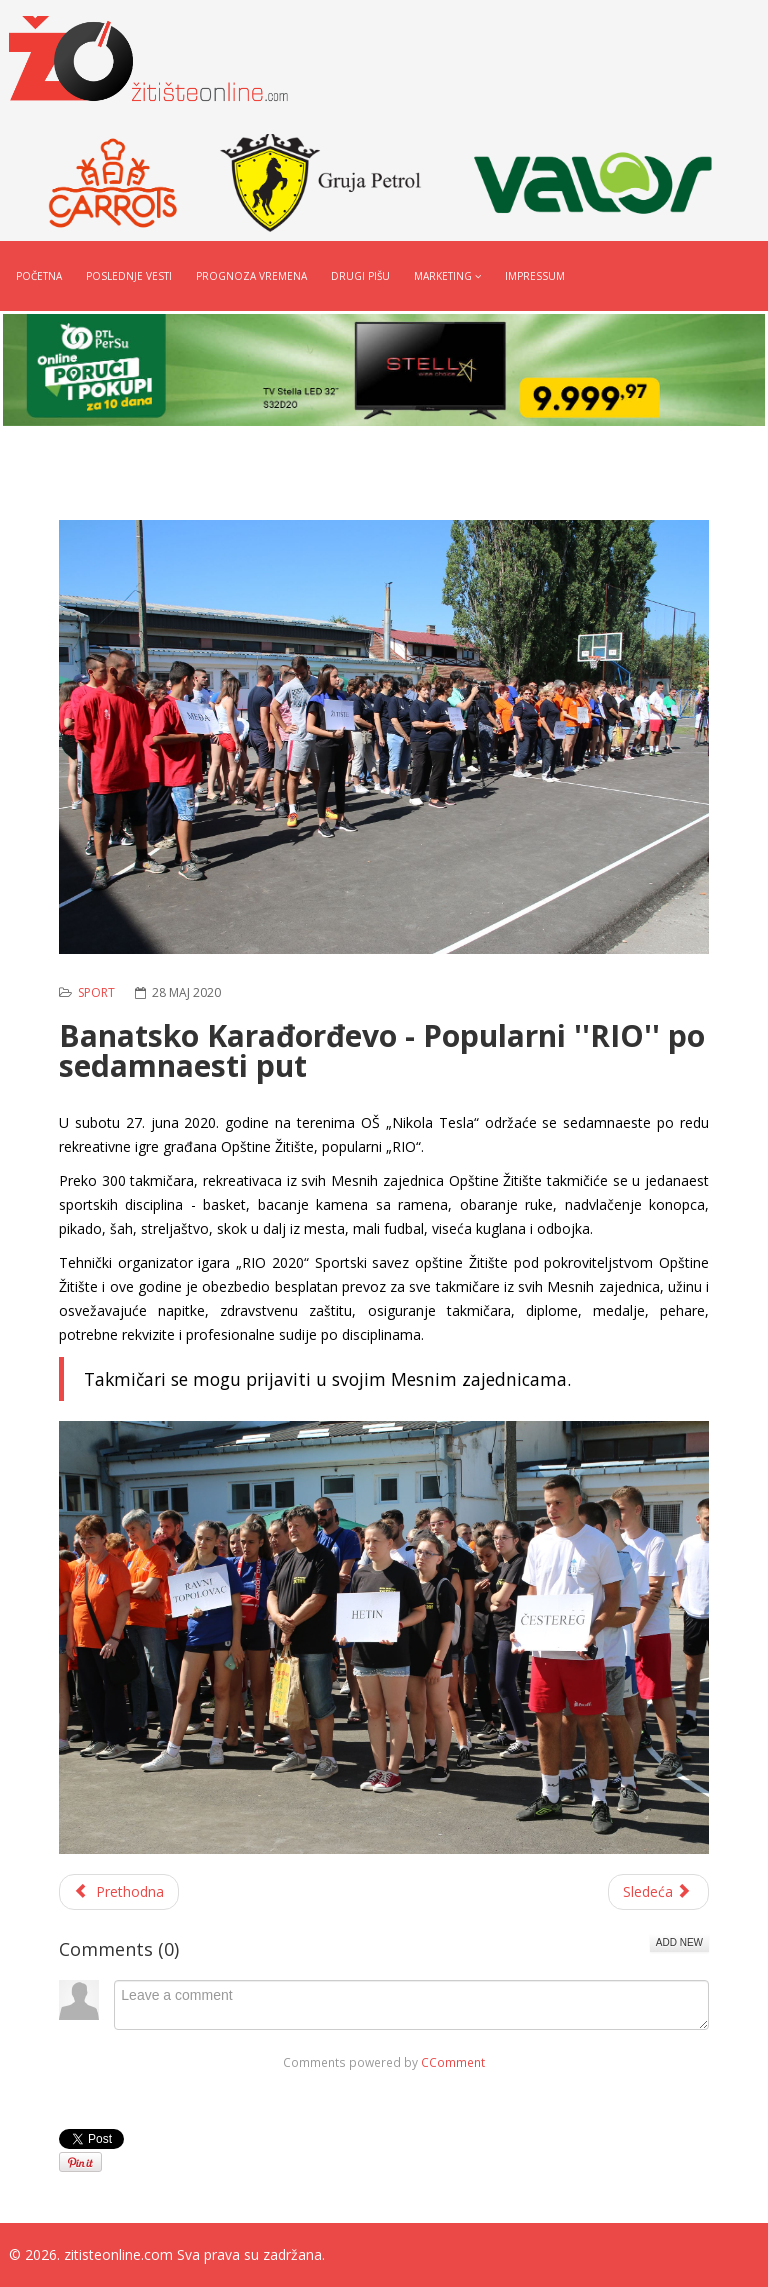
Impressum (535, 276)
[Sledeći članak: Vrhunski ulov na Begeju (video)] (659, 1892)
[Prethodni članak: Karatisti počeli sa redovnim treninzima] (119, 1892)
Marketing (443, 276)
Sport (96, 992)
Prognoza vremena (251, 276)
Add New (679, 1942)
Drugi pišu (360, 276)
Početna (39, 276)
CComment (453, 2062)
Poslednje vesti (129, 276)
